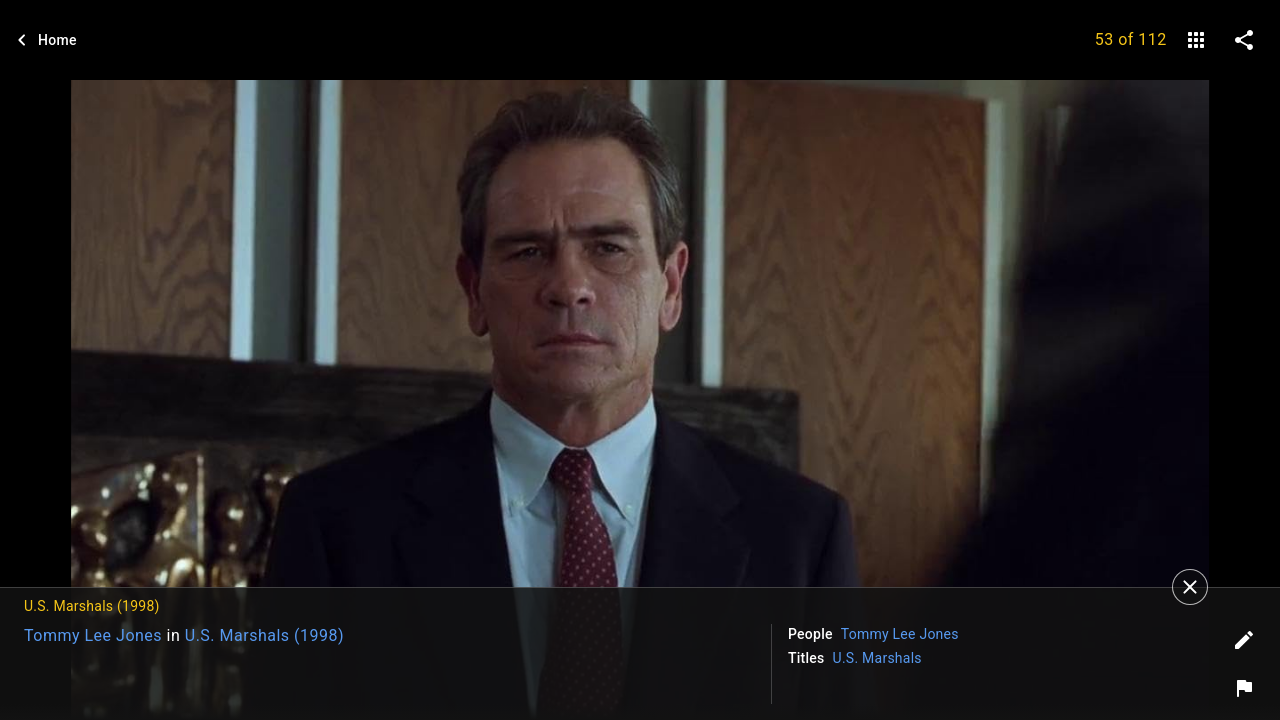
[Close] (1190, 587)
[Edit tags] (1244, 640)
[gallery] (1196, 40)
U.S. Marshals (877, 658)
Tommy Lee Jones (93, 635)
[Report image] (1244, 688)
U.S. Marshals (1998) (264, 635)
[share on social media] (1244, 40)
